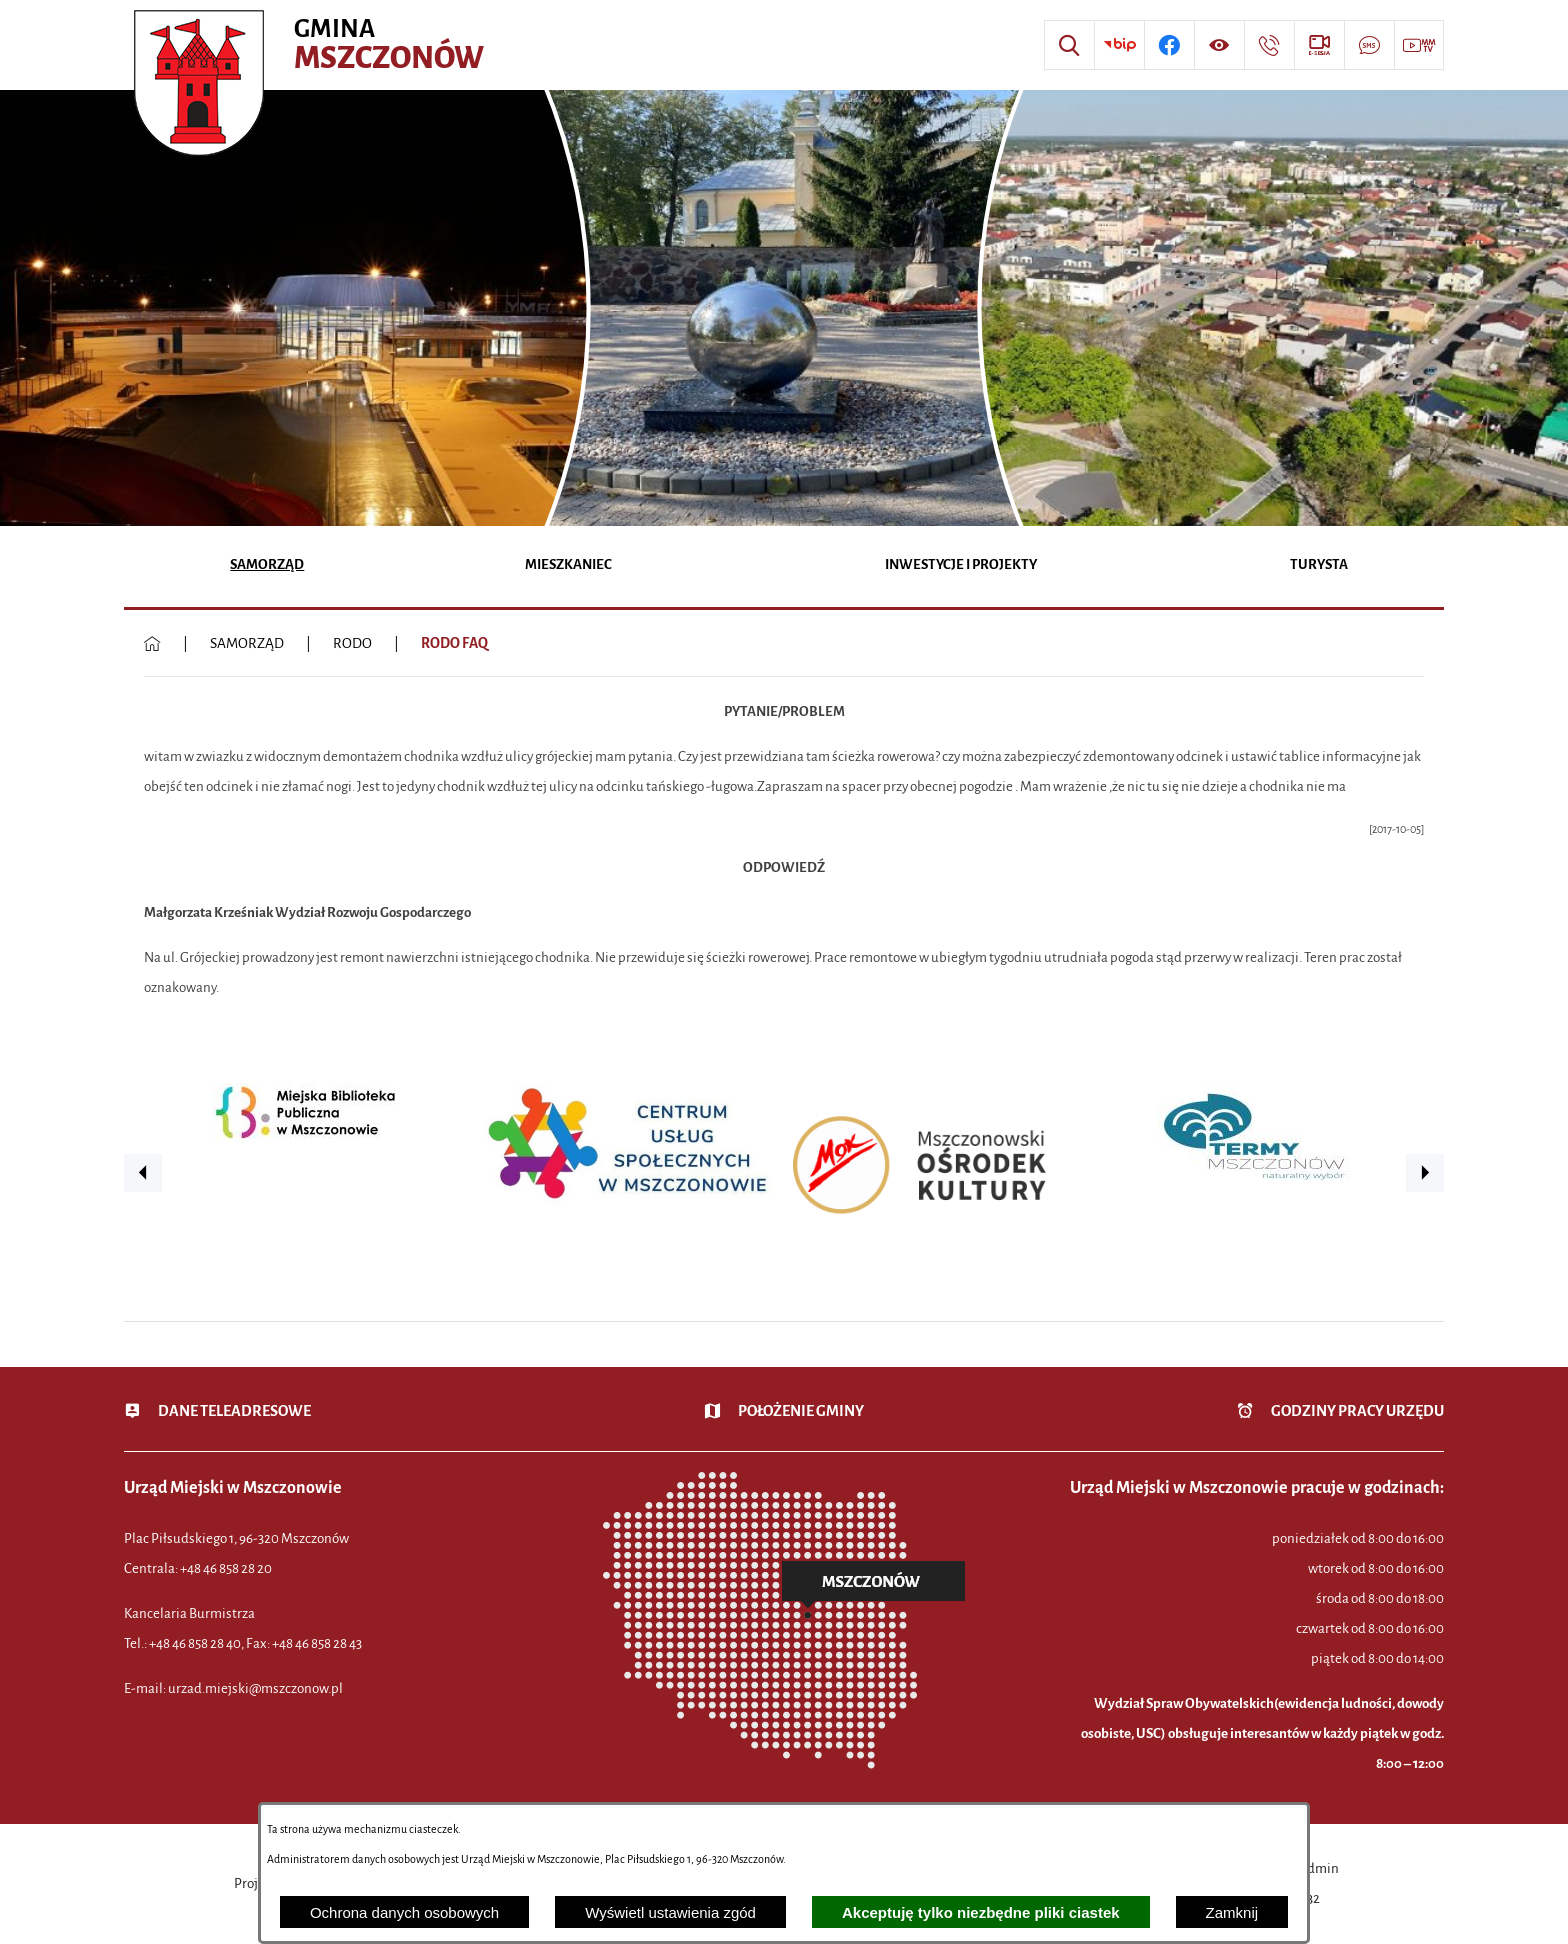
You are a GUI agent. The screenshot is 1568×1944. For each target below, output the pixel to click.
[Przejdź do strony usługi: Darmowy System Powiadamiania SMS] (1369, 45)
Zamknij (1232, 1912)
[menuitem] (267, 566)
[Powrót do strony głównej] (152, 644)
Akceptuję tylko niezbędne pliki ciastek (981, 1912)
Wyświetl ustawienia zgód (670, 1912)
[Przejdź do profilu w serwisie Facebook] (1169, 45)
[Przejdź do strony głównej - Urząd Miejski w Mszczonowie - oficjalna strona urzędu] (311, 45)
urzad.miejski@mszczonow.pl (255, 1688)
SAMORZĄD (247, 643)
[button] (143, 1173)
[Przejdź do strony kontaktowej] (1269, 45)
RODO (352, 643)
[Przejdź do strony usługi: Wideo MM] (1419, 45)
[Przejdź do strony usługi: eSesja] (1319, 45)
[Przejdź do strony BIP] (1119, 45)
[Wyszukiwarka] (1069, 45)
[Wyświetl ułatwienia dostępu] (1219, 45)
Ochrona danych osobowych (404, 1912)
